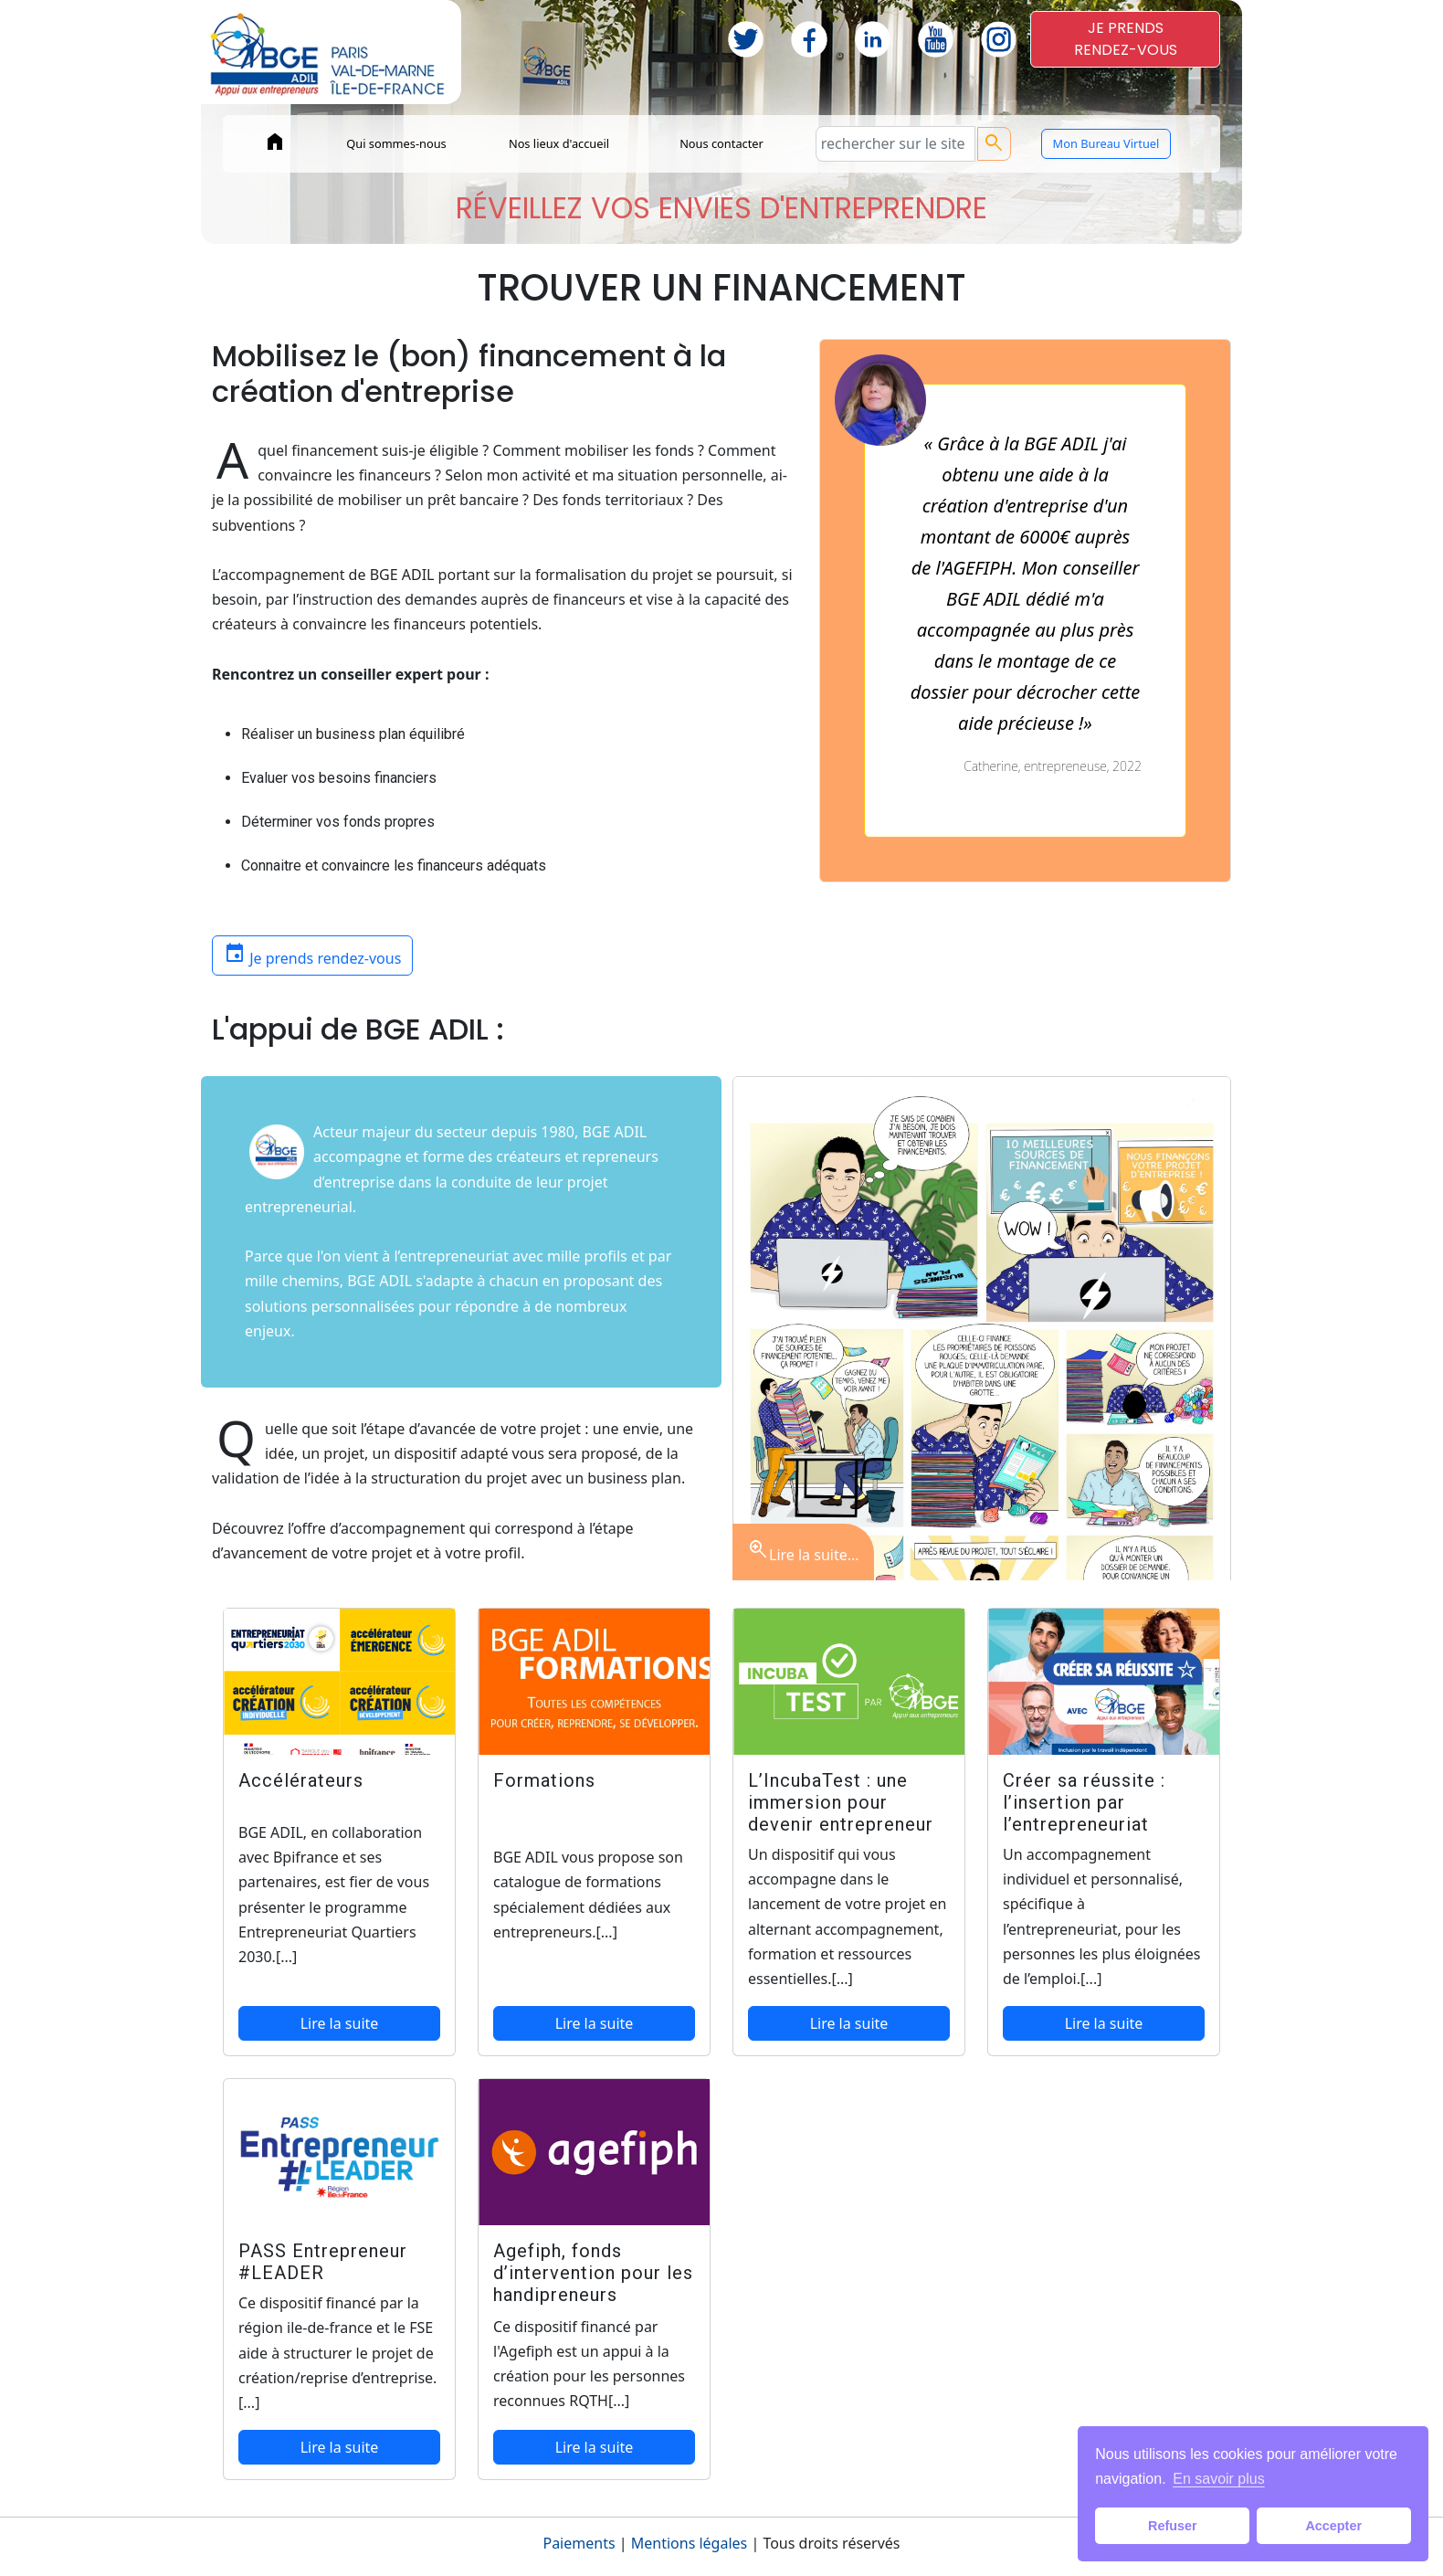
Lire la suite (339, 2023)
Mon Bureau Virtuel (1106, 143)
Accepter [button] (1333, 2525)
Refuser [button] (1172, 2525)
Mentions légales (689, 2543)
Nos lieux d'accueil (559, 143)
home (275, 142)
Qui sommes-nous (396, 143)
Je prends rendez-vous (312, 954)
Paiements (578, 2543)
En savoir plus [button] (1219, 2478)
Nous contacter (721, 143)
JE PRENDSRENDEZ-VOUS (1125, 38)
